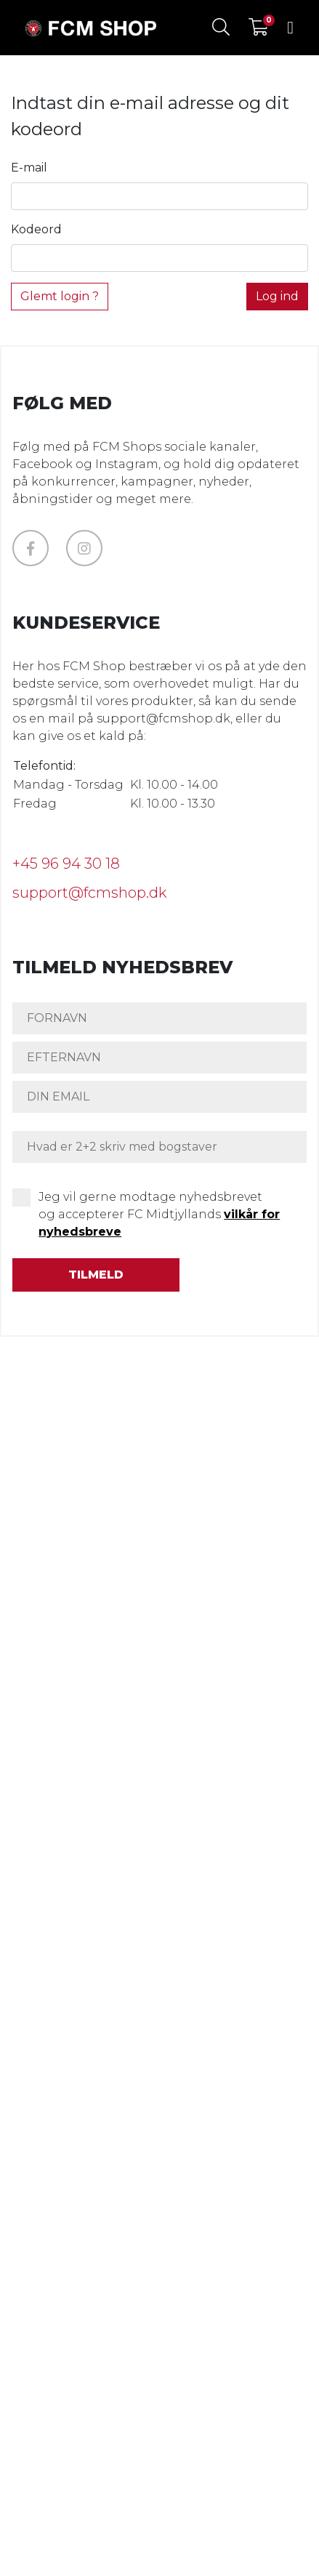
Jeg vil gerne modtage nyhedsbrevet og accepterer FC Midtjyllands (159, 1214)
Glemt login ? (59, 296)
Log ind (277, 296)
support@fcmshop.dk (89, 892)
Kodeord (36, 229)
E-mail (29, 167)
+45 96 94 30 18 (66, 863)
